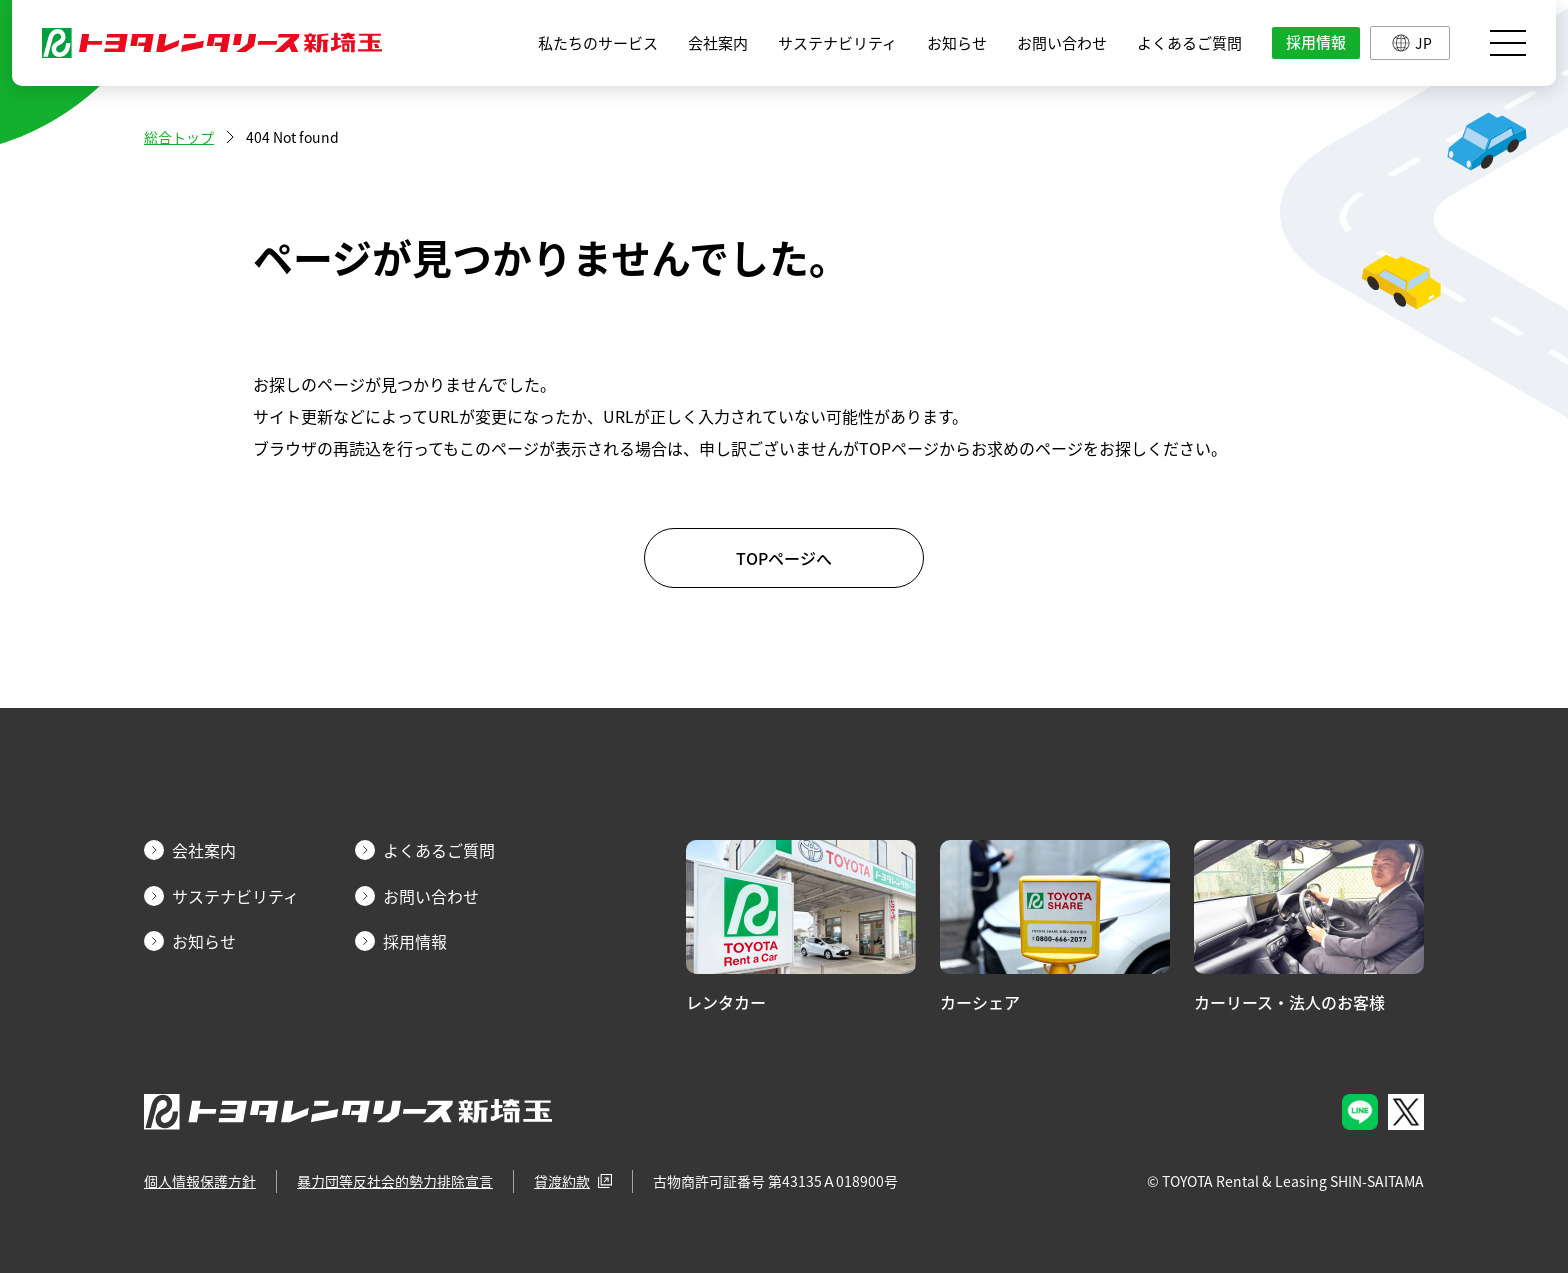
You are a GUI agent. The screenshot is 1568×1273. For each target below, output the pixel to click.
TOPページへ (784, 558)
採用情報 (1316, 42)
